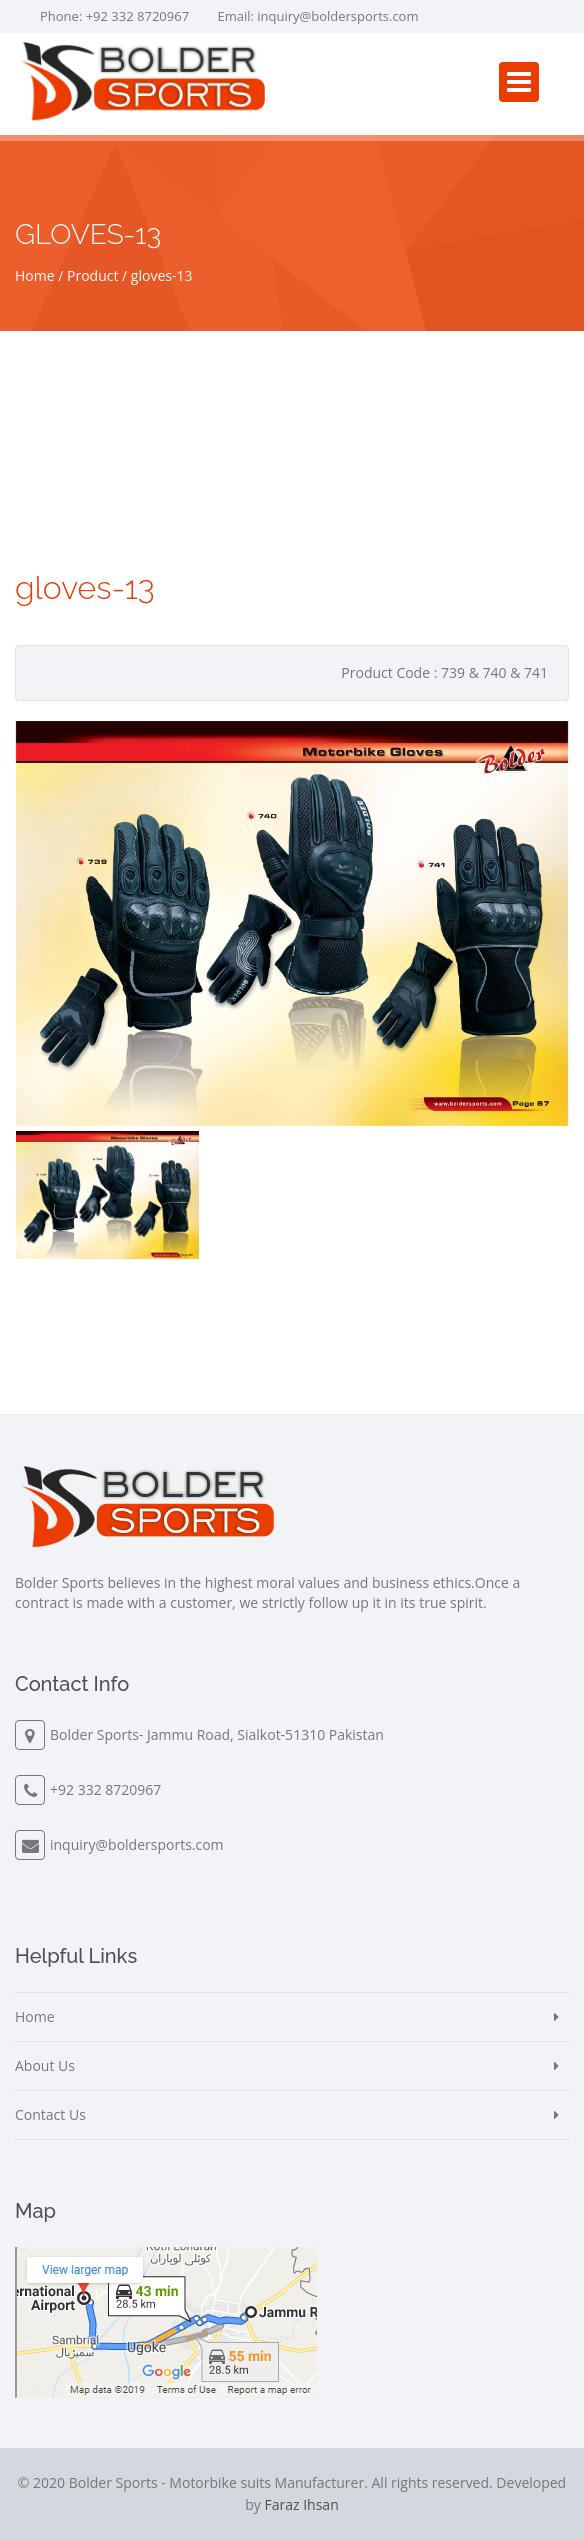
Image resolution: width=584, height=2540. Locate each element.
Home (35, 275)
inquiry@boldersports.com (337, 16)
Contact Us (50, 2114)
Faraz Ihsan (301, 2504)
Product (92, 275)
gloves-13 (162, 275)
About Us (45, 2065)
